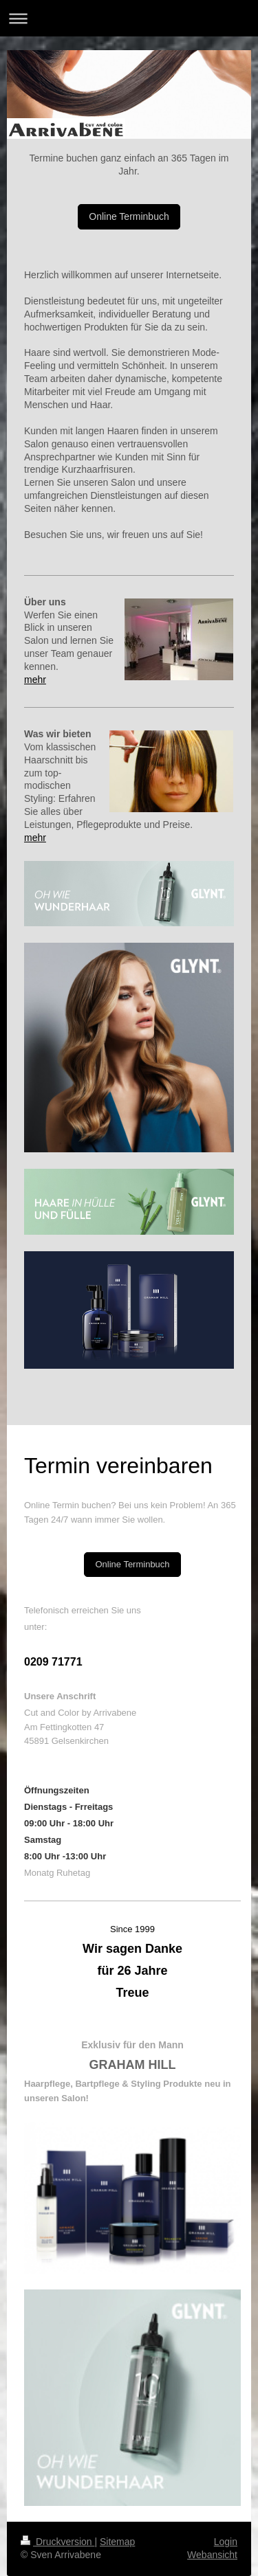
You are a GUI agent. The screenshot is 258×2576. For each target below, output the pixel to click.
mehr (35, 679)
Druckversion (57, 2541)
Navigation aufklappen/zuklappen (129, 18)
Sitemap (117, 2541)
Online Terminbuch (129, 216)
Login (225, 2541)
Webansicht (212, 2554)
